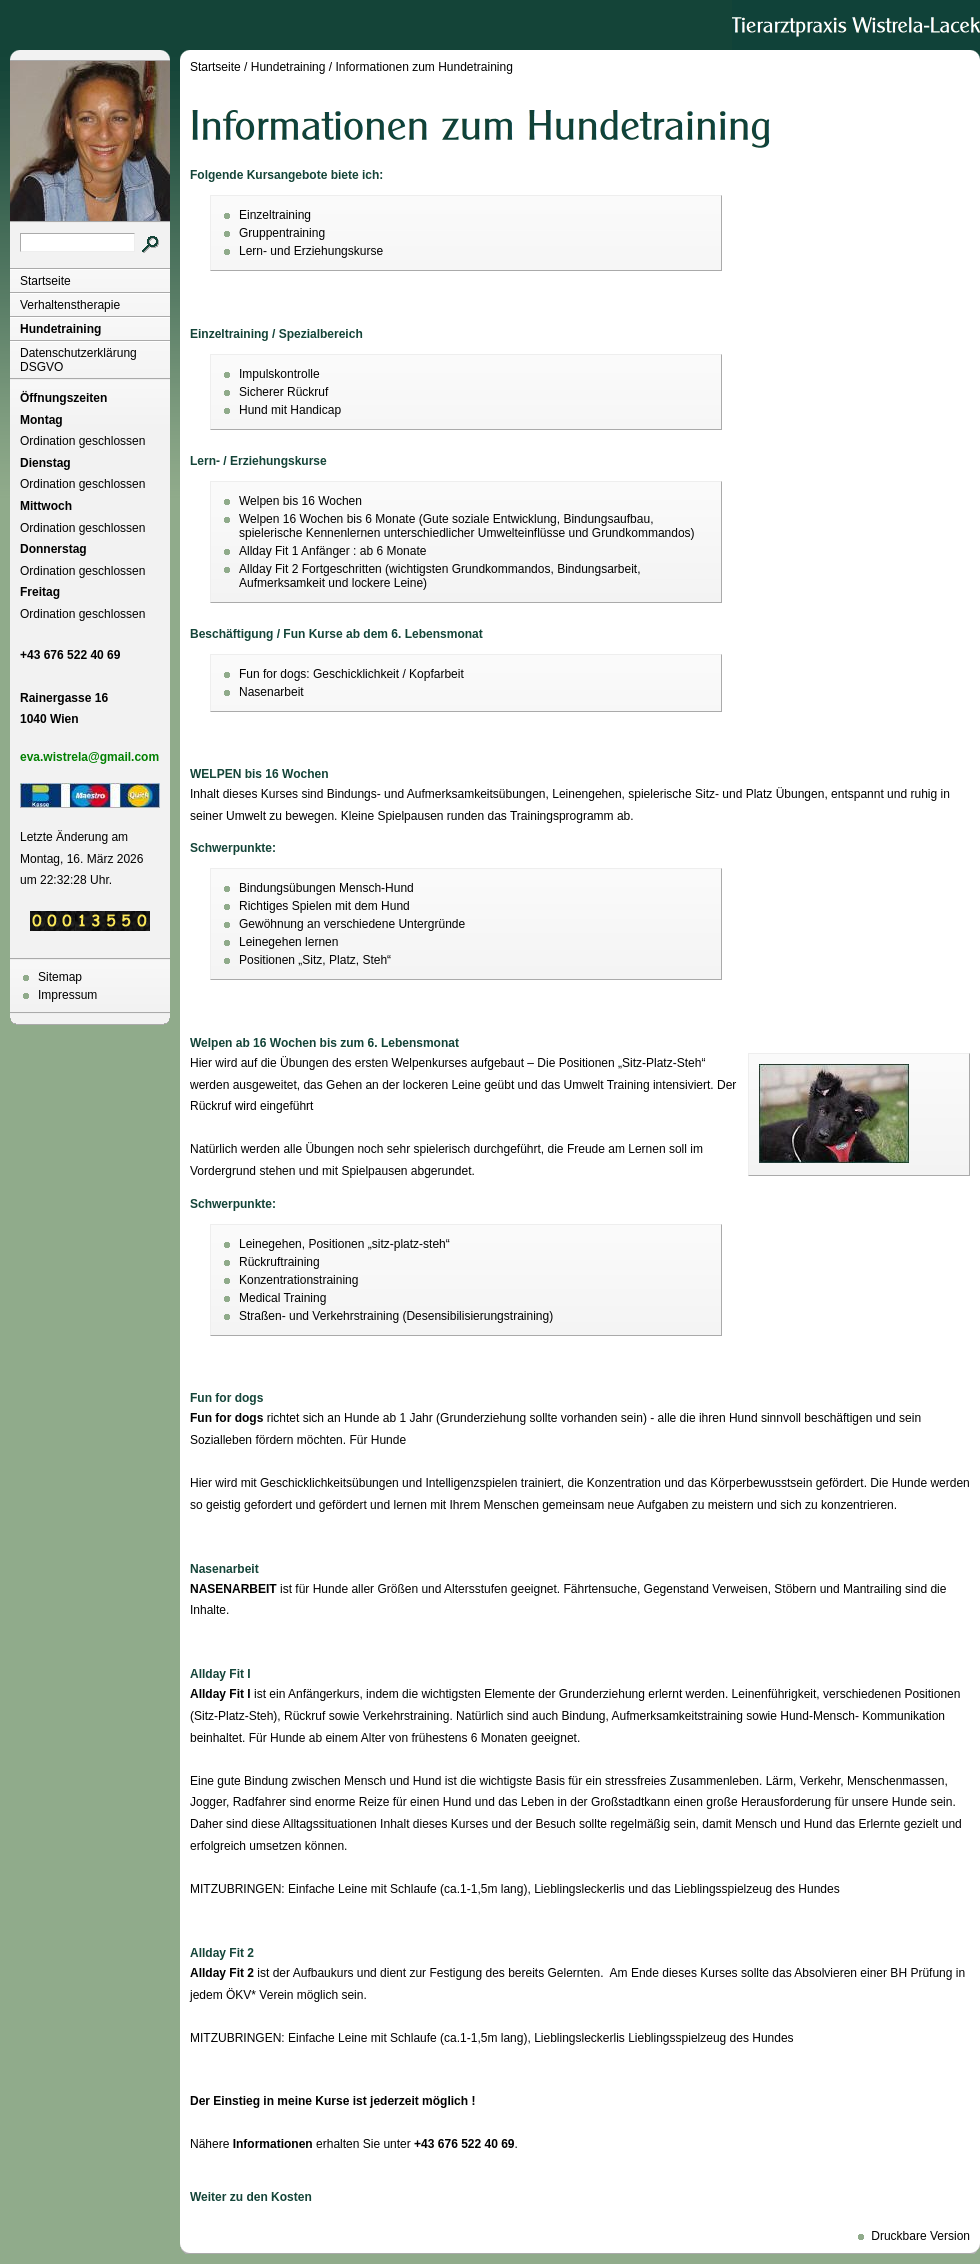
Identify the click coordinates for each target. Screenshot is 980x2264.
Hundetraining (60, 329)
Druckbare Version (920, 2236)
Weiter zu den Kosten (251, 2197)
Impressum (67, 995)
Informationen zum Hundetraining (423, 67)
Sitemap (60, 977)
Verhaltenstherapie (70, 305)
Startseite (45, 281)
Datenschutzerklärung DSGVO (78, 360)
